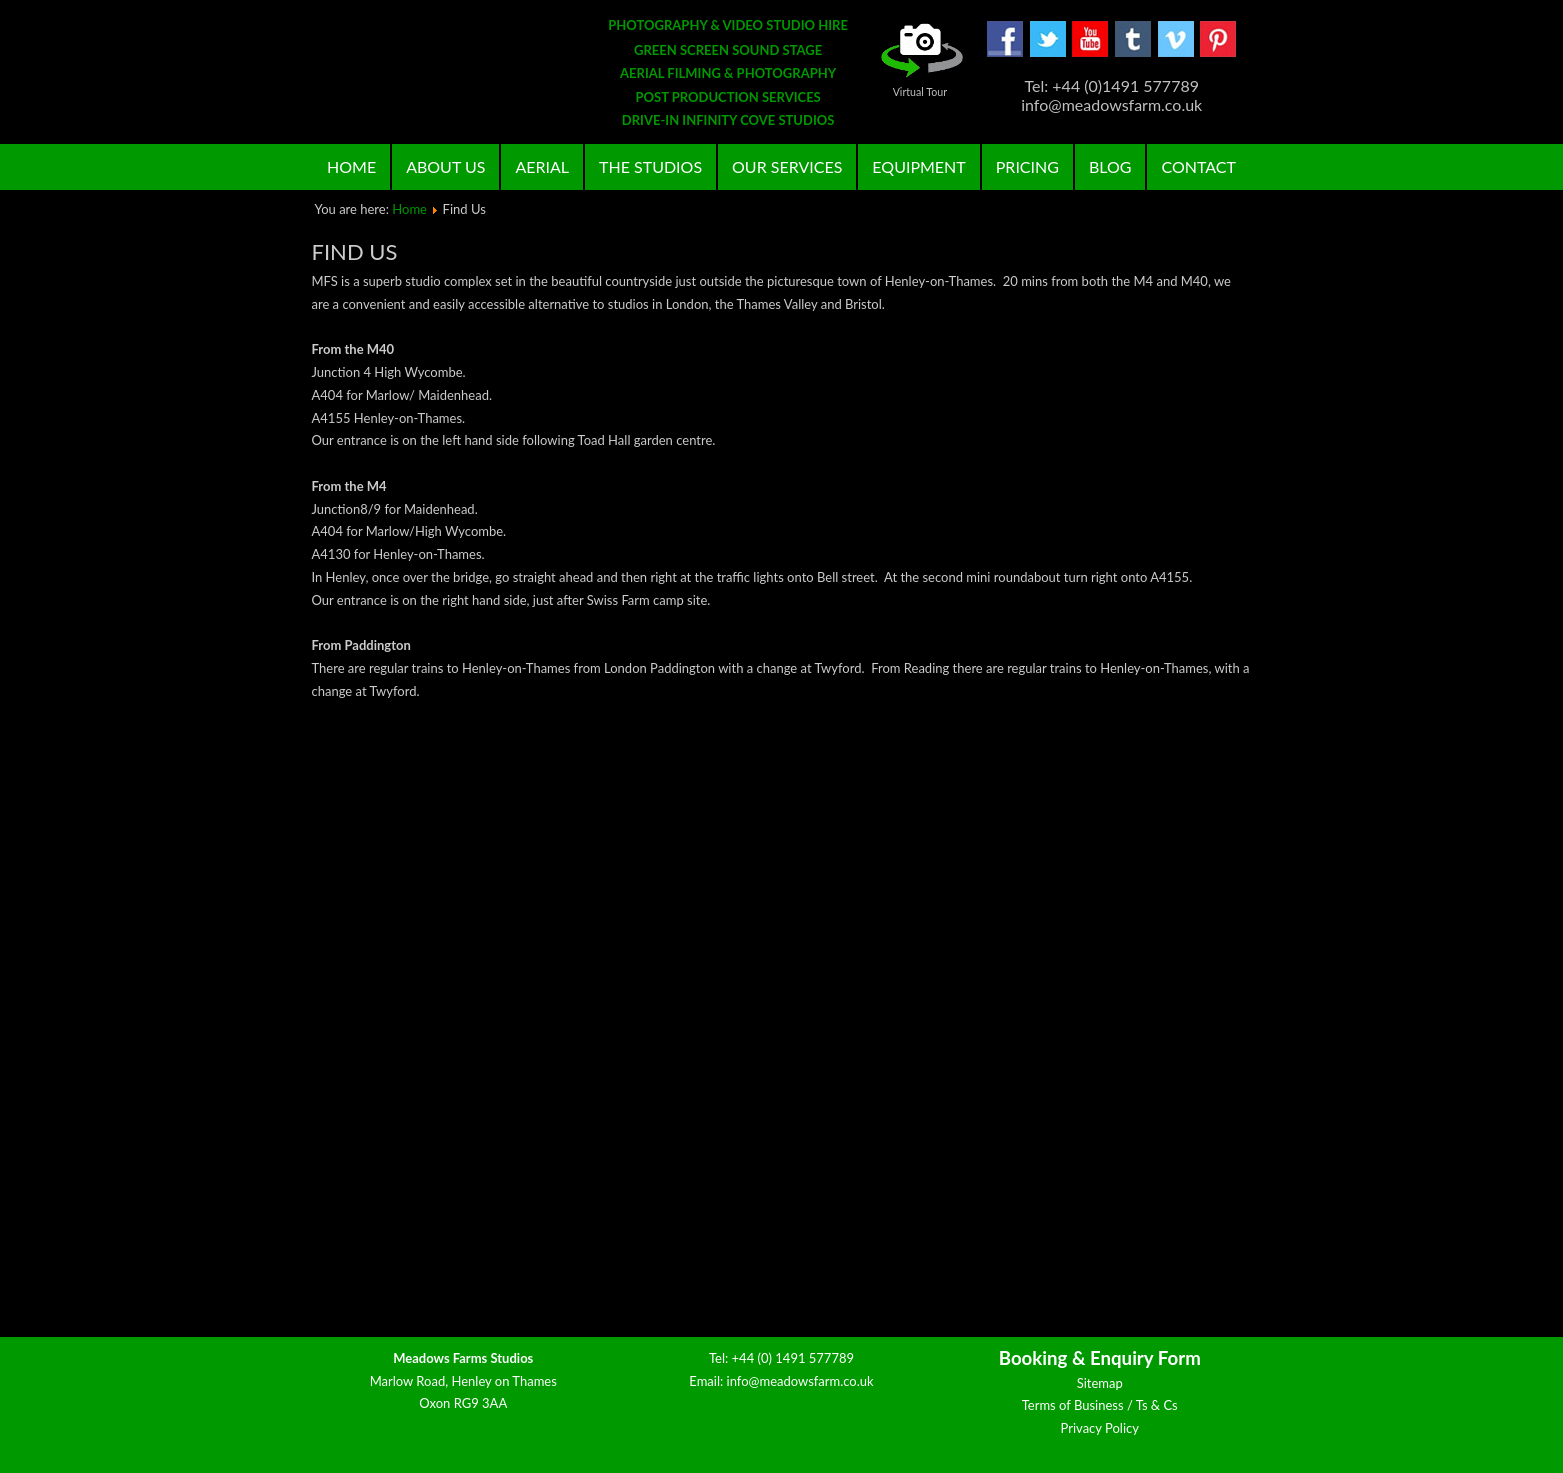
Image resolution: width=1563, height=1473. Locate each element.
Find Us (355, 251)
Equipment (918, 166)
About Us (445, 166)
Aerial (542, 166)
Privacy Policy (1100, 1428)
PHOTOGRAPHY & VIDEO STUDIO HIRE (728, 25)
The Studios (650, 166)
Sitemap (1100, 1383)
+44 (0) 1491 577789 (793, 1358)
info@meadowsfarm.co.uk (800, 1381)
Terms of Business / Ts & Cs (1100, 1405)
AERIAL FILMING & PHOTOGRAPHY (728, 73)
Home (351, 166)
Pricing (1027, 166)
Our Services (787, 166)
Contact (1198, 166)
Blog (1110, 166)
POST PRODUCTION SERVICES (727, 97)
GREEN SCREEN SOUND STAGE (728, 50)
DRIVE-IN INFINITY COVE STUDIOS (728, 120)
